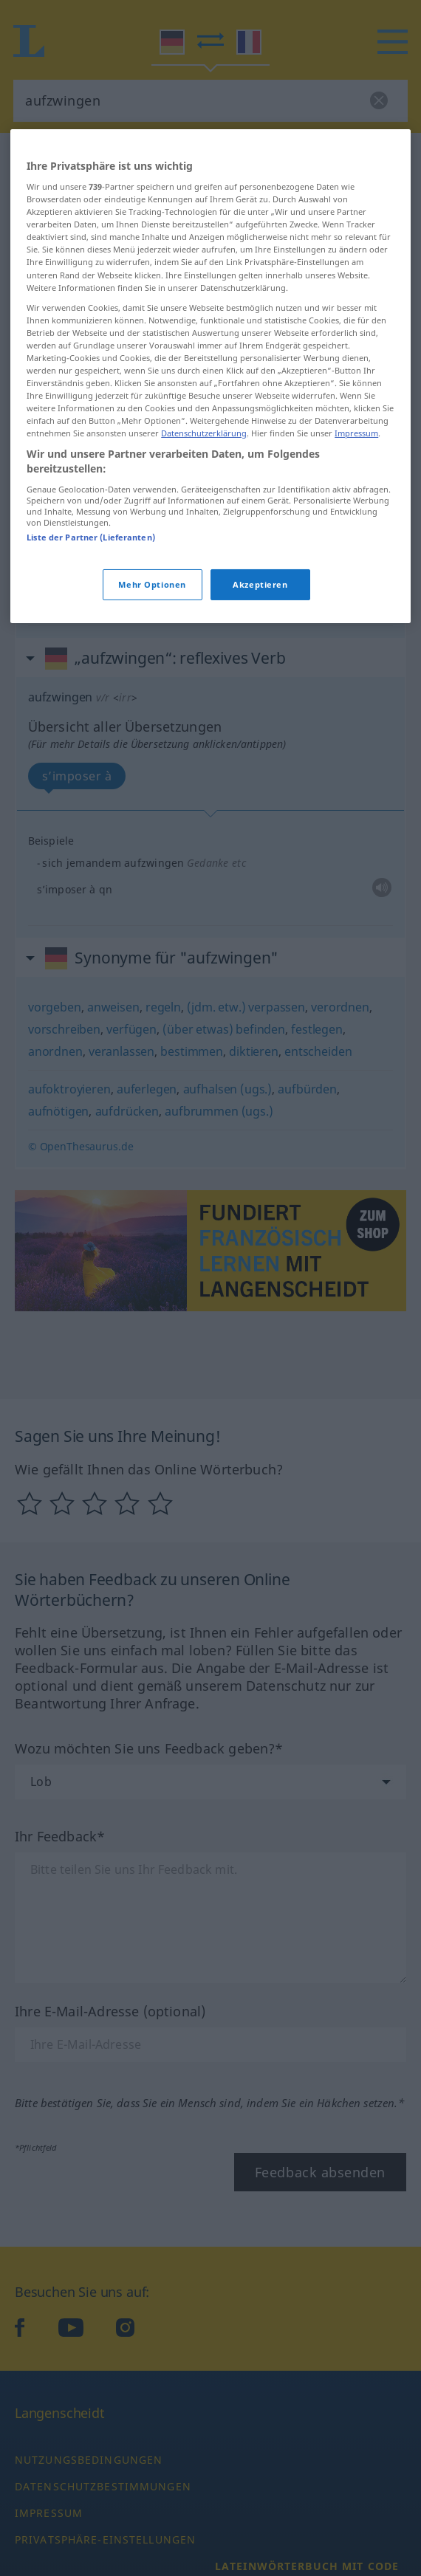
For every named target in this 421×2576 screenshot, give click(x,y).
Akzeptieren (260, 584)
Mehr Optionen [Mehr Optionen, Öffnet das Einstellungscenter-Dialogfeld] (151, 584)
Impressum (356, 433)
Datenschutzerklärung (204, 433)
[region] (210, 375)
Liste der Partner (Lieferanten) (91, 536)
